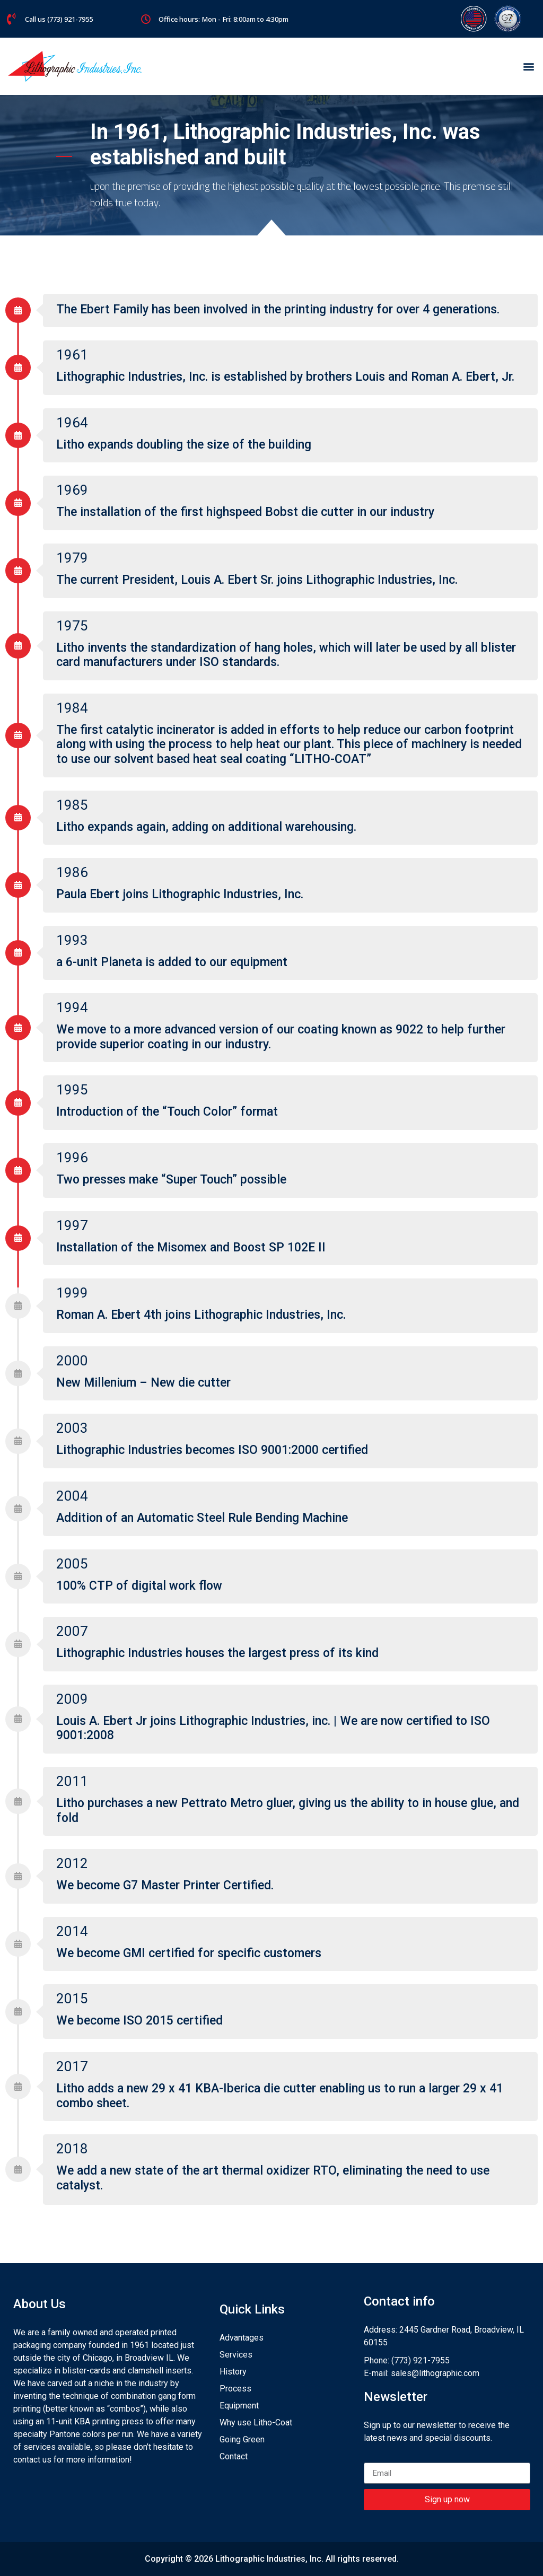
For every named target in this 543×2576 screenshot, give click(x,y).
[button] (529, 66)
